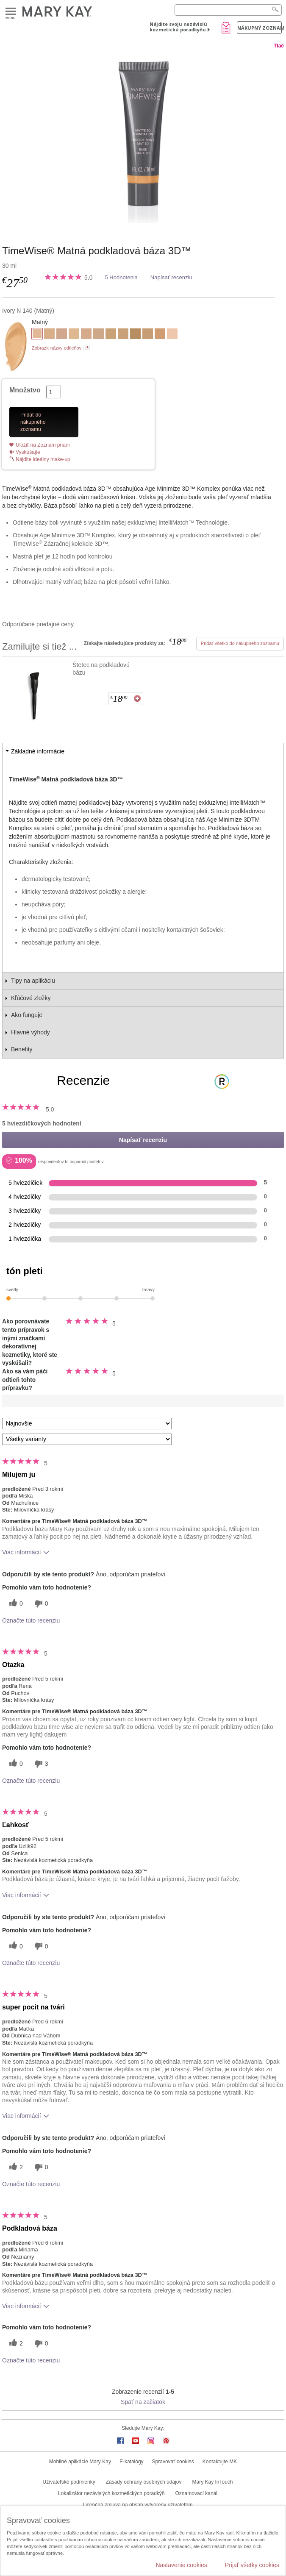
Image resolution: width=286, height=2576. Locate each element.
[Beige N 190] (123, 334)
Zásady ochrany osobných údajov (144, 2482)
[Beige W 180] (111, 334)
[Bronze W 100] (135, 334)
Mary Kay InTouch (212, 2482)
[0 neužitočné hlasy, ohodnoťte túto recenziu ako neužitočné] (40, 1603)
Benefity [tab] (22, 1049)
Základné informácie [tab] (37, 751)
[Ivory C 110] (172, 334)
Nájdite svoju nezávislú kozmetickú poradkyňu (178, 26)
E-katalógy (131, 2462)
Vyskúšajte (28, 452)
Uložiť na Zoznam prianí (43, 445)
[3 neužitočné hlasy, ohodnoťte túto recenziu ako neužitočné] (40, 1764)
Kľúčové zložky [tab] (31, 998)
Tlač (279, 46)
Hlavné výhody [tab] (30, 1032)
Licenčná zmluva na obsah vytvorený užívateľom (138, 2505)
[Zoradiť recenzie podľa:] (87, 1423)
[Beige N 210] (147, 334)
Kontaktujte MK (220, 2462)
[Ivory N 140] (143, 138)
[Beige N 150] (98, 334)
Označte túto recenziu (31, 1620)
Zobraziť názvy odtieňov (56, 347)
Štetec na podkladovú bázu (101, 668)
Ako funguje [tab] (26, 1015)
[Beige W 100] (49, 334)
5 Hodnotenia (121, 277)
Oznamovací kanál (196, 2493)
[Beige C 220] (160, 334)
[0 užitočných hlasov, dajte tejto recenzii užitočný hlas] (15, 1603)
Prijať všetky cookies (252, 2565)
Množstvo (25, 390)
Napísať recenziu (171, 277)
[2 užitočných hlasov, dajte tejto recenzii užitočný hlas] (15, 2167)
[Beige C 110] (86, 334)
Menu (11, 12)
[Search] (228, 10)
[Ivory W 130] (74, 334)
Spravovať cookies (173, 2462)
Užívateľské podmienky (68, 2482)
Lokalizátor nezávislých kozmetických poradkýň (111, 2493)
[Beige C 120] (61, 334)
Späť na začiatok (143, 2401)
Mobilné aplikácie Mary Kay (80, 2462)
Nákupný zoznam (259, 28)
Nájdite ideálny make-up (43, 459)
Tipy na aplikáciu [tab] (33, 980)
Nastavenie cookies (181, 2565)
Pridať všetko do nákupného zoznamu (240, 643)
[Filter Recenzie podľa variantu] (87, 1439)
